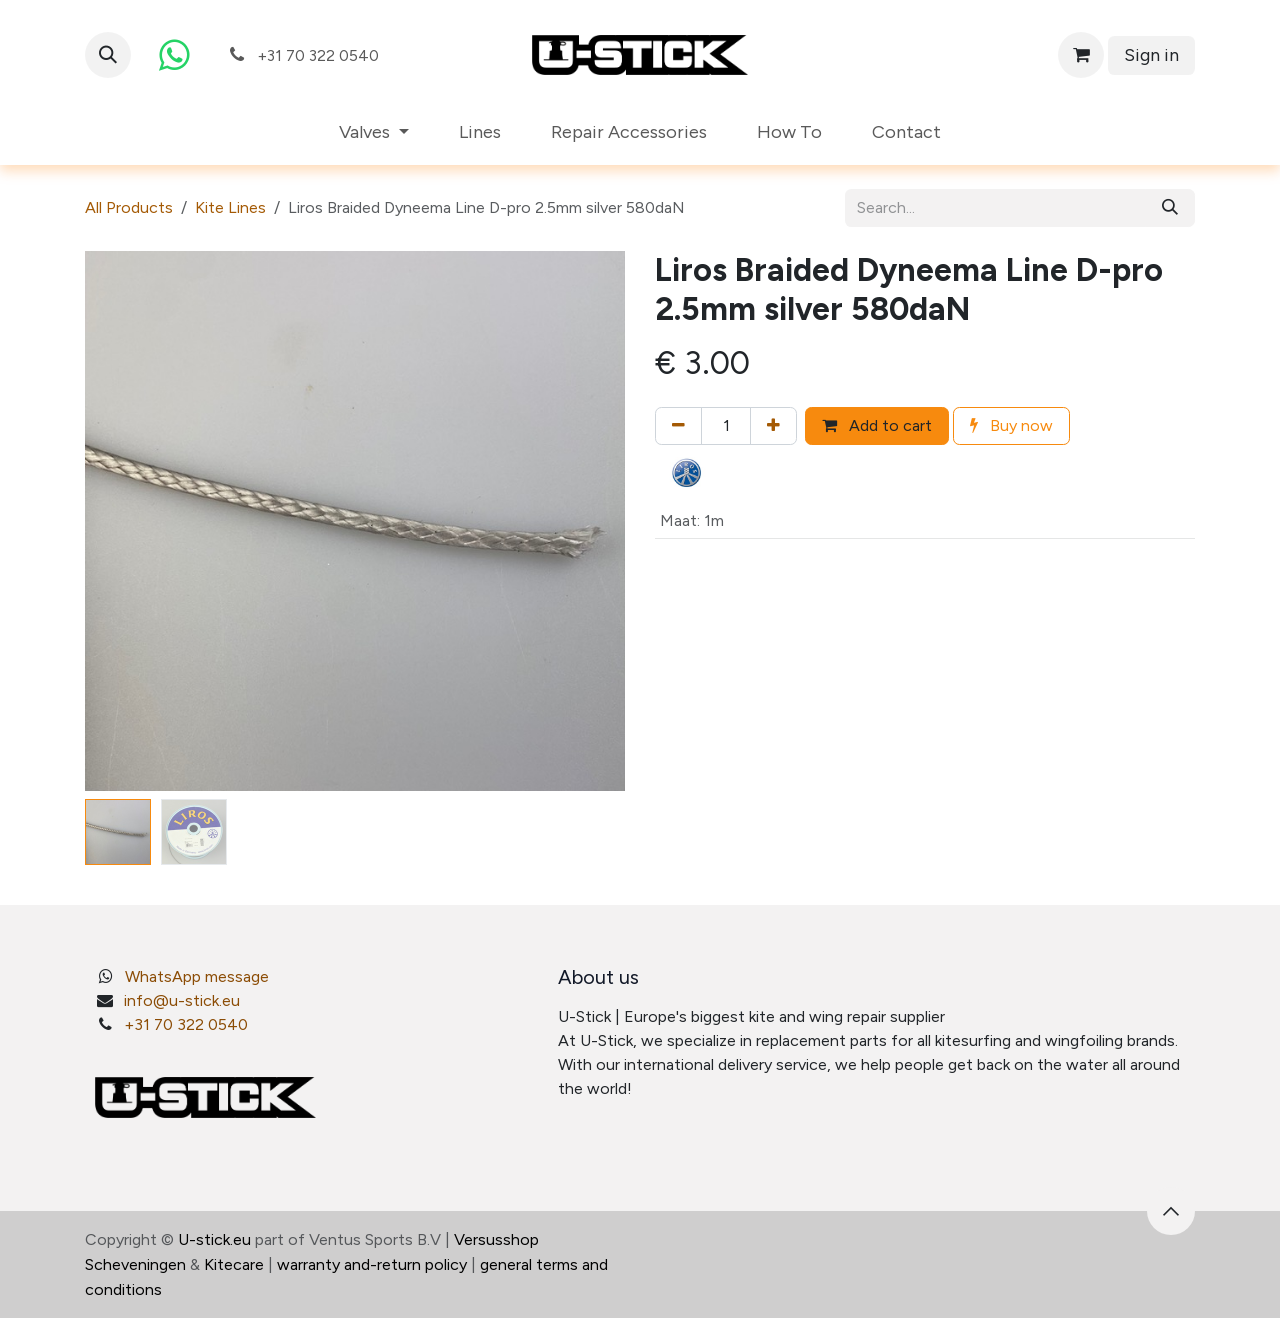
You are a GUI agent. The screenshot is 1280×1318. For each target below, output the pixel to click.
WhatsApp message (197, 976)
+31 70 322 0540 (186, 1024)
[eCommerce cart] (1081, 55)
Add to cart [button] (877, 425)
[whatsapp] (174, 55)
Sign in (1151, 55)
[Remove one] (678, 426)
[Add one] (773, 426)
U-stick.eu (214, 1239)
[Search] (1170, 208)
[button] (108, 55)
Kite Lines (230, 207)
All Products (129, 207)
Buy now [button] (1011, 425)
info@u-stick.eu (182, 1000)
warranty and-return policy (372, 1264)
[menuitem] (374, 132)
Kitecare (234, 1264)
